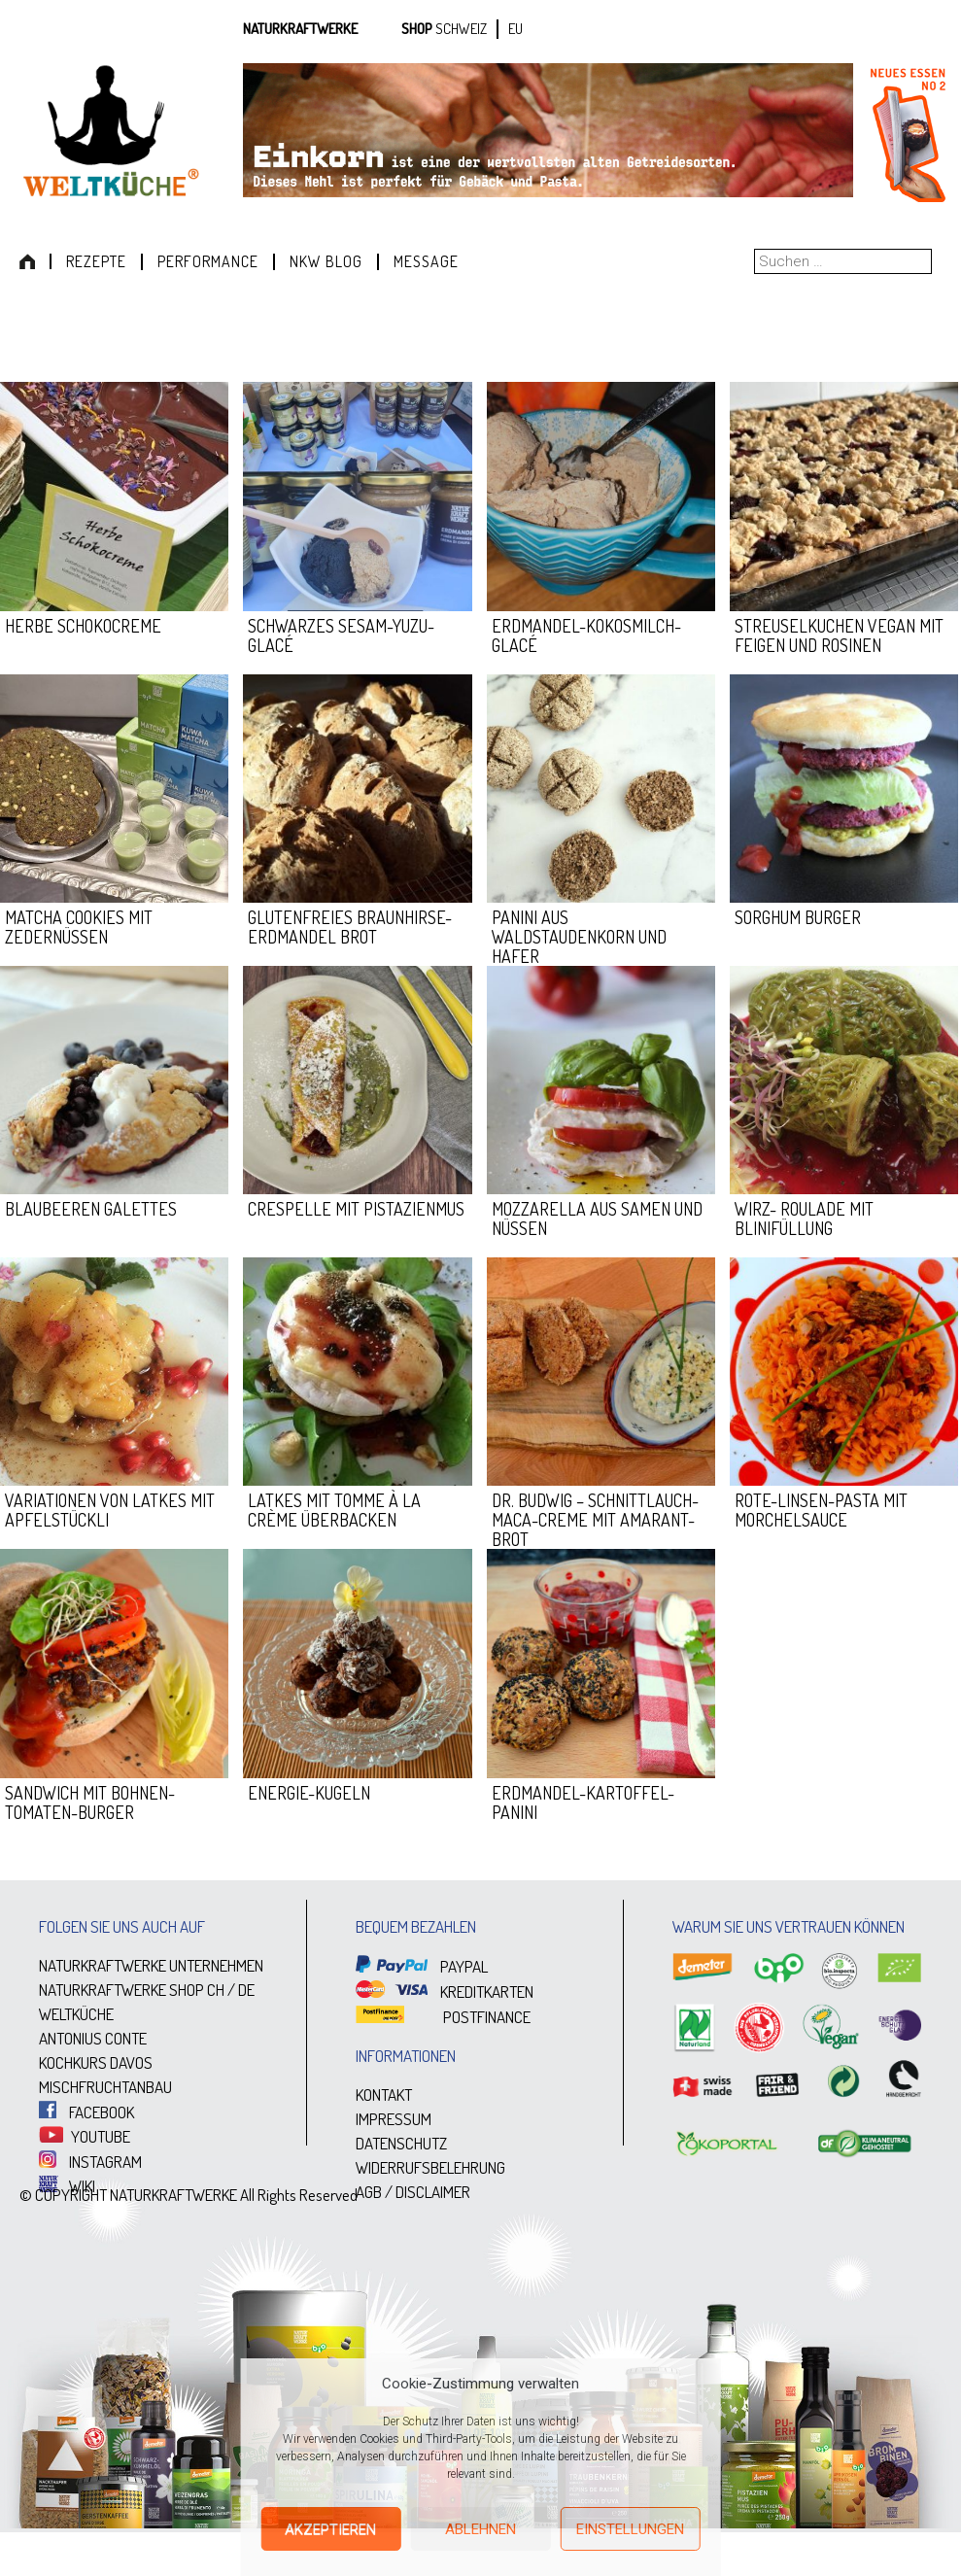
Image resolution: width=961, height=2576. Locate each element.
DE (246, 1989)
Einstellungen (630, 2529)
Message (426, 261)
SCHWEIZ (461, 28)
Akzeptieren (330, 2529)
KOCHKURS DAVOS (96, 2062)
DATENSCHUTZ (401, 2143)
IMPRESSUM (393, 2119)
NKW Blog (326, 261)
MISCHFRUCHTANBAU (105, 2087)
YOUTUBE (84, 2136)
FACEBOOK (86, 2112)
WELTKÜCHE (76, 2014)
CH (215, 1989)
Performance (207, 261)
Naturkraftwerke (300, 28)
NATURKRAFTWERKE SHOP (121, 1989)
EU (515, 28)
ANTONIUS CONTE (93, 2038)
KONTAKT (384, 2094)
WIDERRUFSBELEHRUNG (430, 2167)
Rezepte (96, 261)
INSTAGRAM (90, 2161)
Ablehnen (480, 2529)
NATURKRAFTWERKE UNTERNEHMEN (151, 1965)
